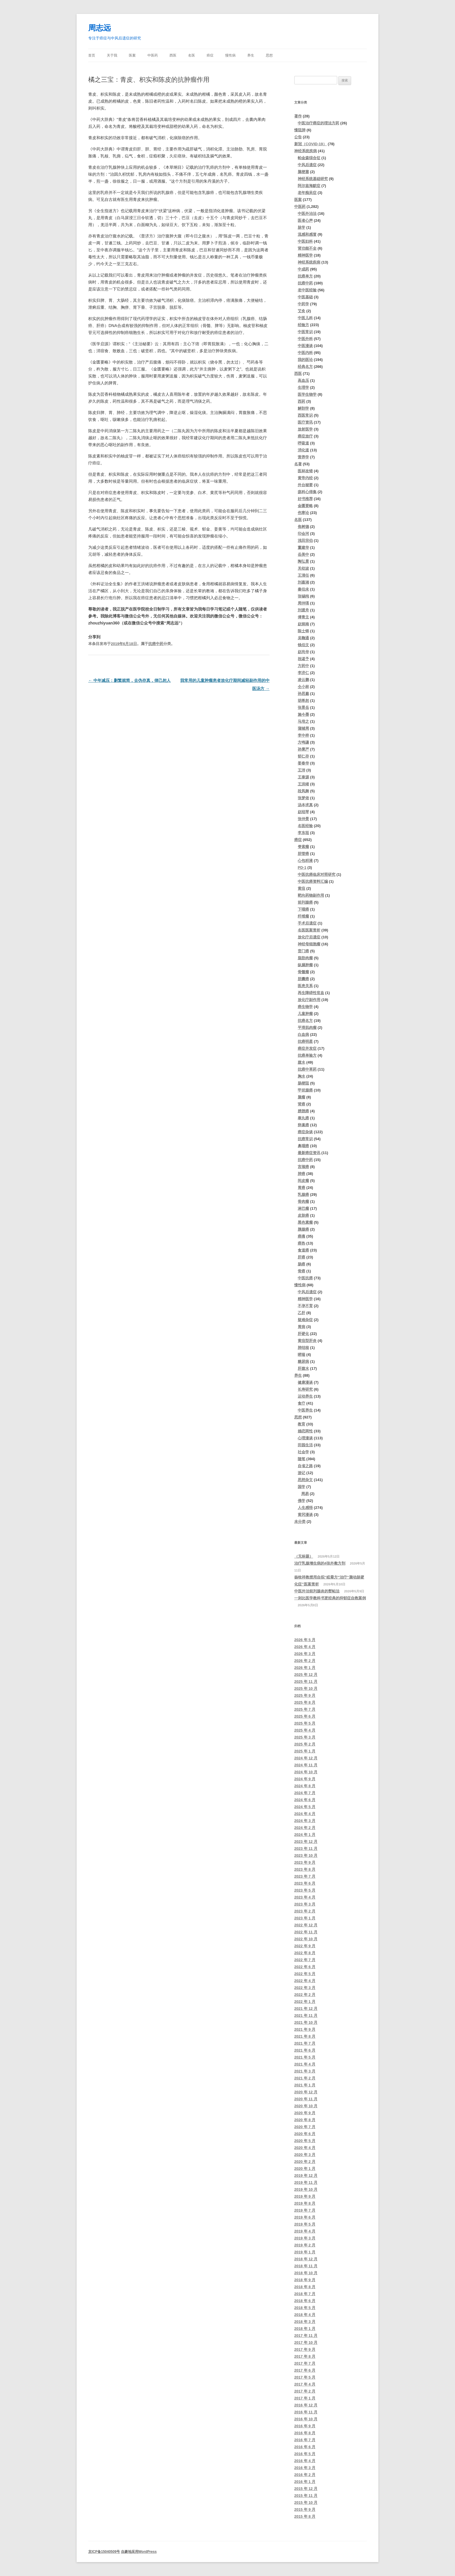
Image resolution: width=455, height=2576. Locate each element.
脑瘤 (301, 1097)
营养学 (303, 457)
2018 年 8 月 (304, 2287)
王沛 (301, 770)
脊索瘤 (303, 846)
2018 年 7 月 (304, 2294)
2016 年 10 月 (305, 2419)
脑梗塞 (303, 172)
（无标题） (303, 1556)
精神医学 (305, 255)
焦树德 (303, 526)
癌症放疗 (305, 436)
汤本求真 (305, 805)
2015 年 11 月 (305, 2495)
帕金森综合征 (309, 158)
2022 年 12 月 (305, 1925)
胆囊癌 (303, 979)
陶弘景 (303, 561)
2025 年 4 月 (304, 1730)
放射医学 (305, 429)
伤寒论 (303, 513)
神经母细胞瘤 (309, 944)
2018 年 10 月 (305, 2273)
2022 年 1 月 (304, 2001)
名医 (191, 55)
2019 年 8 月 (304, 2203)
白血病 (303, 1034)
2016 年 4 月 (304, 2461)
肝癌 (301, 1257)
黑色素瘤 (305, 1222)
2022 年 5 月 (304, 1974)
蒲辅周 (303, 728)
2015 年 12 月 (305, 2488)
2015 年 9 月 (304, 2509)
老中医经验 (307, 290)
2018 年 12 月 (305, 2259)
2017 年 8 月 (304, 2356)
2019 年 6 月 (304, 2217)
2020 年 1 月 (304, 2168)
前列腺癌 (305, 902)
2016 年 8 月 (304, 2433)
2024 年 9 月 (304, 1779)
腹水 (301, 1062)
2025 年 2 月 (304, 1744)
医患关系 (305, 986)
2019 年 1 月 (304, 2252)
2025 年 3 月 (304, 1737)
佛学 (301, 1500)
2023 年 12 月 (305, 1841)
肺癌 (301, 1173)
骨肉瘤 (303, 1201)
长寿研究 (305, 1389)
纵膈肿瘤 (305, 965)
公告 (298, 137)
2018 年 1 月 (304, 2328)
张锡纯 (303, 596)
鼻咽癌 (303, 1146)
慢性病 (230, 55)
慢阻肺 (300, 130)
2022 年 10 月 (305, 1939)
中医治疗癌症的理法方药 (318, 123)
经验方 (303, 325)
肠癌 (301, 1264)
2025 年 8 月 (304, 1702)
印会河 (303, 533)
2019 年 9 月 (304, 2196)
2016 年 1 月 (304, 2481)
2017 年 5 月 (304, 2377)
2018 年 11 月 (305, 2266)
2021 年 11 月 (305, 2015)
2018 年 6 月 (304, 2301)
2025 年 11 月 (305, 1681)
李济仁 (303, 673)
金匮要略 (305, 506)
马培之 (303, 721)
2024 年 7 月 (304, 1793)
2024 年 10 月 (305, 1772)
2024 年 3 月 (304, 1821)
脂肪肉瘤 (305, 958)
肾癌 (301, 1104)
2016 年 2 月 (304, 2475)
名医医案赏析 (309, 930)
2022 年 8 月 (304, 1953)
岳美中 (303, 554)
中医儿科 (305, 318)
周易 (305, 1494)
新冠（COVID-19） (310, 144)
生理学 (303, 387)
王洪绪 (303, 784)
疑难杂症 (305, 1320)
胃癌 (301, 1187)
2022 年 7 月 (304, 1960)
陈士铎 (303, 631)
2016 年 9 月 (304, 2426)
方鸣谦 (303, 742)
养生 (250, 55)
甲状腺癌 (305, 1090)
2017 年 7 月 (304, 2363)
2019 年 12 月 (305, 2175)
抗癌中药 (155, 644)
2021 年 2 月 (304, 2078)
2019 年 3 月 (304, 2238)
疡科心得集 (307, 492)
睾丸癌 (303, 1118)
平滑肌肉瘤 (307, 1027)
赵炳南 (303, 624)
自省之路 (305, 1466)
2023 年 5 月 (304, 1890)
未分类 (300, 1521)
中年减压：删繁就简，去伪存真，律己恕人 (129, 680)
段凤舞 (303, 791)
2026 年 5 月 (304, 1640)
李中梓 (303, 735)
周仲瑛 (303, 603)
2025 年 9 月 (304, 1695)
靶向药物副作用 (311, 895)
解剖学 (303, 408)
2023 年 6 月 (304, 1883)
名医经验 (305, 826)
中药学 (303, 304)
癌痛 (301, 1236)
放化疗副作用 (309, 1000)
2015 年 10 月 (305, 2502)
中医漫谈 (305, 346)
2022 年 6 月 (304, 1967)
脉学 (301, 227)
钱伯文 (303, 645)
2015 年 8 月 (304, 2516)
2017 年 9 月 (304, 2349)
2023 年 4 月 (304, 1897)
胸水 (301, 1076)
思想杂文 (305, 1480)
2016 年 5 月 (304, 2454)
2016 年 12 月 (305, 2405)
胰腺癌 (303, 1229)
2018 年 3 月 (304, 2321)
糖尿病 (303, 1361)
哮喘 (301, 1354)
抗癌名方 (305, 1020)
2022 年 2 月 (304, 1994)
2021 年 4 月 (304, 2064)
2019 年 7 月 (304, 2210)
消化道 (303, 450)
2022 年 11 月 (305, 1932)
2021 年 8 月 (304, 2036)
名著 (298, 464)
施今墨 (303, 714)
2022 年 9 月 (304, 1946)
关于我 (112, 55)
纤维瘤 (303, 916)
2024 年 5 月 (304, 1807)
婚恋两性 (305, 1431)
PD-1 (302, 867)
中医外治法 (307, 213)
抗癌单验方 (307, 1055)
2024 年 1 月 (304, 1834)
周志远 (99, 27)
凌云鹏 (303, 679)
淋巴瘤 (303, 1208)
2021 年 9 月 (304, 2029)
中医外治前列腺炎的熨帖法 (317, 1591)
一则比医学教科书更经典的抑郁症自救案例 (330, 1598)
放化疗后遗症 (309, 937)
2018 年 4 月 (304, 2314)
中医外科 (305, 339)
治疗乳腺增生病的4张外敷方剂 (319, 1563)
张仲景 (303, 819)
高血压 (303, 380)
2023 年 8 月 (304, 1869)
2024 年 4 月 (304, 1814)
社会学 (303, 1452)
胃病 (301, 1327)
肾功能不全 (307, 248)
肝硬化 (303, 1333)
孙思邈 (303, 693)
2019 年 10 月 (305, 2189)
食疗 (301, 1403)
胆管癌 (303, 853)
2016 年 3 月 (304, 2468)
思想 (269, 55)
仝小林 (303, 686)
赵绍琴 (303, 812)
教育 (301, 1424)
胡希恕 (303, 700)
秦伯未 (303, 589)
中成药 (303, 269)
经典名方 (305, 366)
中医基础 (305, 297)
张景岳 (303, 707)
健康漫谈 (305, 1382)
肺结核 (303, 1347)
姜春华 (303, 763)
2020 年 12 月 (305, 2092)
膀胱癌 (303, 1111)
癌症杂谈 (305, 1132)
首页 (91, 55)
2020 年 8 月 (304, 2120)
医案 (132, 55)
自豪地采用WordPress (139, 2552)
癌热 (301, 1243)
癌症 (210, 55)
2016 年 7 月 (304, 2440)
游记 (301, 1473)
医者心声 (305, 220)
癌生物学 (305, 1006)
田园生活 (305, 1445)
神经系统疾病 (305, 151)
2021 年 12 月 (305, 2008)
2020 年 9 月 (304, 2113)
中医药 (152, 55)
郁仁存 (303, 756)
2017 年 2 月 (304, 2391)
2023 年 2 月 (304, 1911)
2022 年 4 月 (304, 1981)
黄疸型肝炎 (307, 1340)
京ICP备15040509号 (104, 2552)
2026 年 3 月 (304, 1654)
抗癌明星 (305, 1041)
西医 (172, 55)
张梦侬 (303, 798)
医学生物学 (307, 394)
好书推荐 (305, 499)
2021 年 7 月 (304, 2043)
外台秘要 (305, 485)
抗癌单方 (305, 276)
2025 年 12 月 (305, 1674)
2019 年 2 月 (304, 2245)
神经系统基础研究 (313, 179)
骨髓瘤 (303, 972)
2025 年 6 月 (304, 1716)
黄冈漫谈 (305, 1514)
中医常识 (305, 332)
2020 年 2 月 (304, 2161)
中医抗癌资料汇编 (313, 881)
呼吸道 (303, 443)
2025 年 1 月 (304, 1751)
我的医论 (305, 359)
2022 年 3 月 (304, 1987)
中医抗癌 (305, 1278)
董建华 (303, 547)
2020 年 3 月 (304, 2154)
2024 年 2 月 (304, 1827)
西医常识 (305, 415)
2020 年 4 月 (304, 2148)
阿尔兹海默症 (309, 186)
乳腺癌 (303, 1194)
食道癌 (303, 1250)
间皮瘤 (303, 1180)
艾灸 (301, 311)
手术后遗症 (307, 923)
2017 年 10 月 (305, 2342)
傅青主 (303, 617)
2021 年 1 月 (304, 2085)
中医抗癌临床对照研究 (316, 874)
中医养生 (305, 1410)
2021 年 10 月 (305, 2022)
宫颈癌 (303, 1167)
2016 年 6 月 (304, 2447)
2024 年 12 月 (305, 1758)
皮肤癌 (303, 1215)
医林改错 (305, 471)
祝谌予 (303, 659)
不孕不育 (305, 1306)
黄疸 (301, 888)
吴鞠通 (303, 638)
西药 (301, 401)
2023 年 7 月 (304, 1876)
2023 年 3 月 (304, 1904)
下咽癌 (303, 909)
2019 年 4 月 (304, 2231)
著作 (298, 116)
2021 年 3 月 (304, 2071)
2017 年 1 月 (304, 2398)
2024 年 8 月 (304, 1786)
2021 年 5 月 (304, 2057)
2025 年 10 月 (305, 1688)
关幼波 (303, 568)
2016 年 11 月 (305, 2412)
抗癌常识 (305, 1139)
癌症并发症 (307, 1048)
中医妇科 (305, 241)
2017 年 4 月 (304, 2384)
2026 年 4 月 (304, 1647)
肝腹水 (303, 1368)
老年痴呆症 (307, 192)
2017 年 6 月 (304, 2370)
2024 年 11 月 (305, 1765)
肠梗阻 (303, 1083)
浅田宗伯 (305, 540)
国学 (301, 1487)
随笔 (301, 1459)
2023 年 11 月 (305, 1848)
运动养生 (305, 1396)
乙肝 (301, 1313)
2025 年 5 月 (304, 1723)
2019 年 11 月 (305, 2182)
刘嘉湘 (303, 582)
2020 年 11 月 (305, 2099)
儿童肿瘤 (305, 1013)
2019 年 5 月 (304, 2224)
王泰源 (303, 777)
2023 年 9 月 (304, 1862)
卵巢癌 (303, 1125)
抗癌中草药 (307, 1069)
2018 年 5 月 (304, 2308)
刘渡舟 (303, 610)
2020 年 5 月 (304, 2141)
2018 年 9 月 (304, 2280)
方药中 (303, 666)
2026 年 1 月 (304, 1667)
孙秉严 (303, 749)
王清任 (303, 575)
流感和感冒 (307, 234)
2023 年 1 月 (304, 1918)
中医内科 (305, 352)
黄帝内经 (305, 478)
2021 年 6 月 (304, 2050)
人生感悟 (305, 1507)
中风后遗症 (307, 165)
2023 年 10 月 (305, 1855)
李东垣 (303, 833)
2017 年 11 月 (305, 2335)
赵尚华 (303, 652)
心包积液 (305, 860)
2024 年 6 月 (304, 1800)
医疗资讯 (305, 422)
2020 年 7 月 (304, 2127)
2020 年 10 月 (305, 2106)
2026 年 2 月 (304, 1660)
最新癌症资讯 (309, 1153)
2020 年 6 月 (304, 2134)
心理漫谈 (305, 1438)
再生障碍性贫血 (311, 993)
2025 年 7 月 (304, 1709)
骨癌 (301, 1271)
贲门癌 (303, 951)
